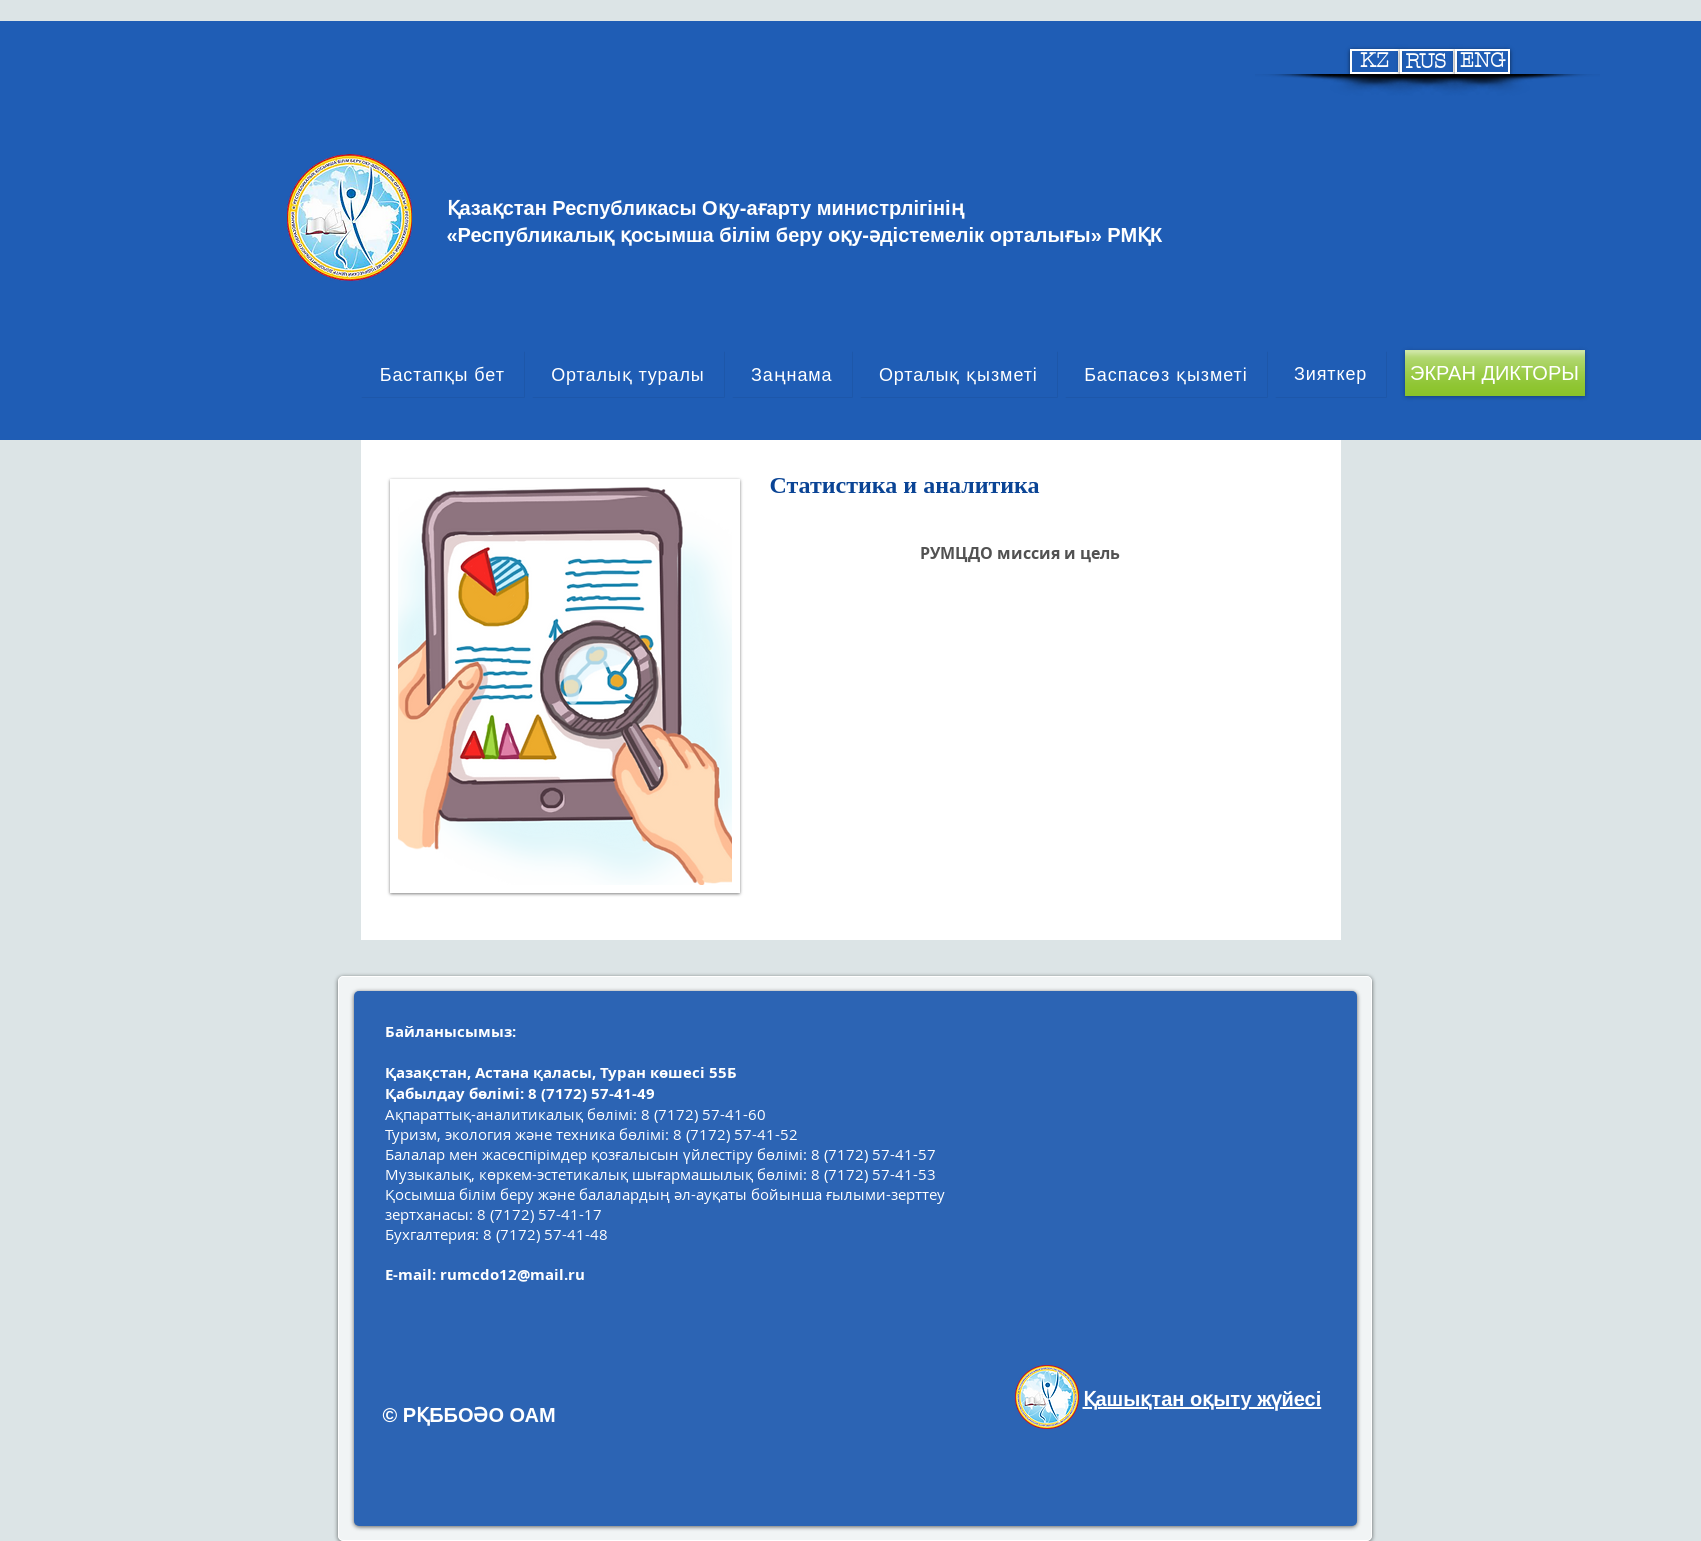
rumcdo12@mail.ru (512, 1274)
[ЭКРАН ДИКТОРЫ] (1495, 373)
